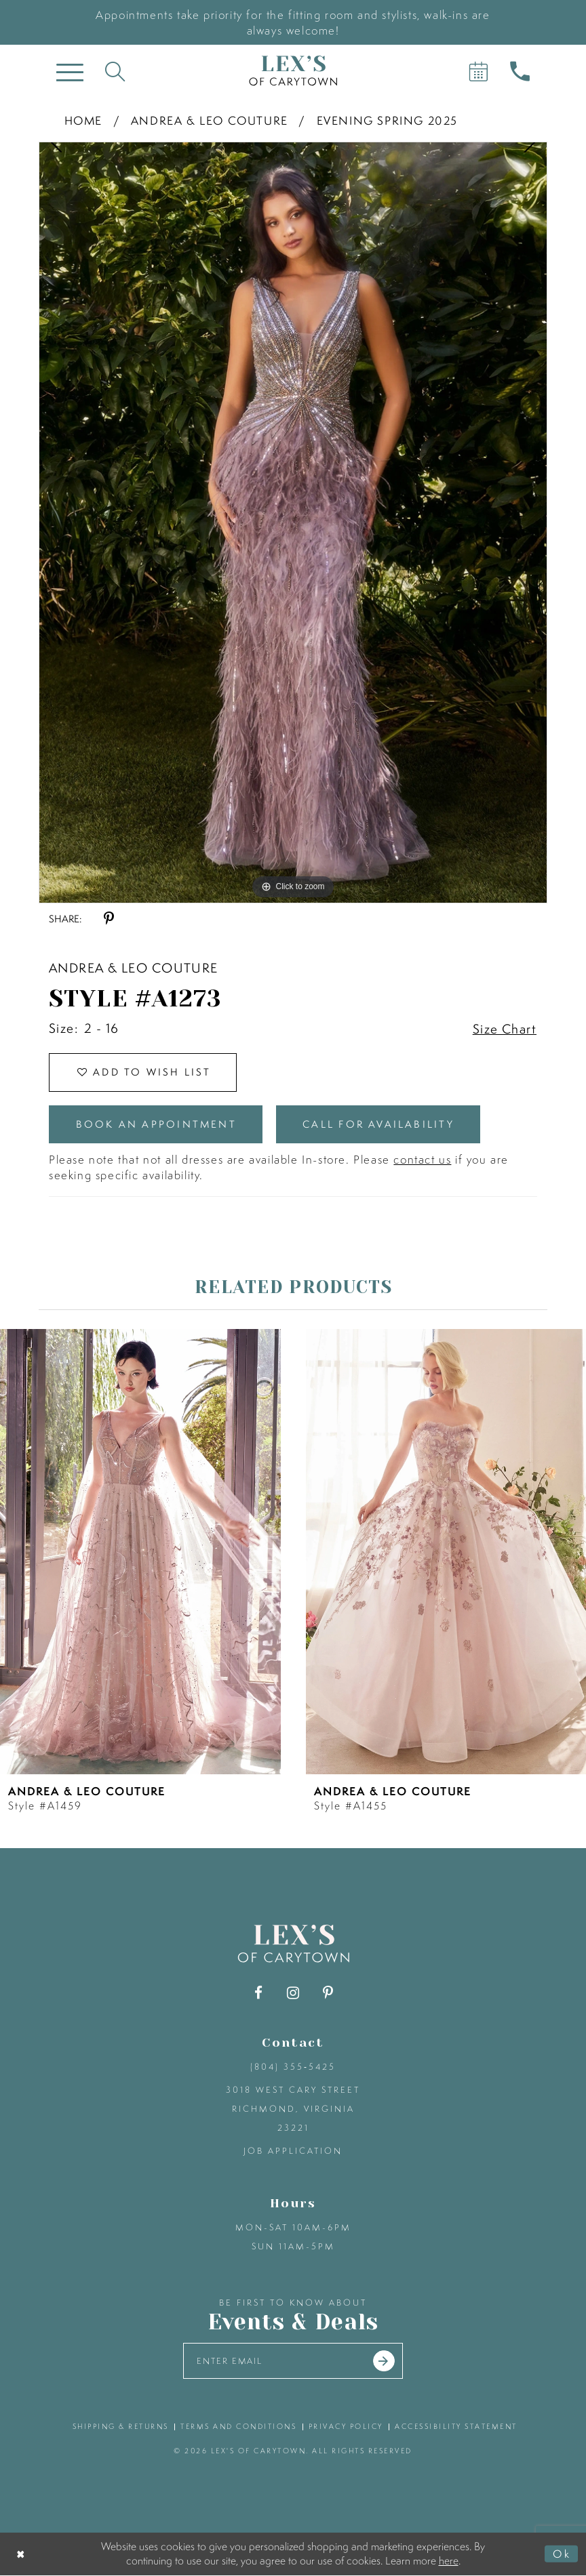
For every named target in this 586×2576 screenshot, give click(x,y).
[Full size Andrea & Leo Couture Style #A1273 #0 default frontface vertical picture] (293, 522)
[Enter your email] (293, 2361)
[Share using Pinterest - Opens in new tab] (109, 919)
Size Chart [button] (504, 1029)
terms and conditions (238, 2427)
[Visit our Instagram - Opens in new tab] (293, 1993)
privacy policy (346, 2427)
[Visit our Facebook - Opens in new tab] (259, 1993)
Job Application (293, 2151)
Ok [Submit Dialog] (561, 2554)
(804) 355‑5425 (293, 2067)
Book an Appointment (156, 1125)
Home (83, 120)
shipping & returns (121, 2427)
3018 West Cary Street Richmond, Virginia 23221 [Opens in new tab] (293, 2109)
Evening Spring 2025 (387, 120)
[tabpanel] (293, 522)
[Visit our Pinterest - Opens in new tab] (328, 1993)
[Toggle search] (115, 71)
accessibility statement (456, 2427)
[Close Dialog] (21, 2555)
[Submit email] (384, 2362)
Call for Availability (380, 1125)
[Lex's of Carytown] (293, 71)
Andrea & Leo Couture (209, 120)
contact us (422, 1160)
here (448, 2561)
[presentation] (140, 1552)
